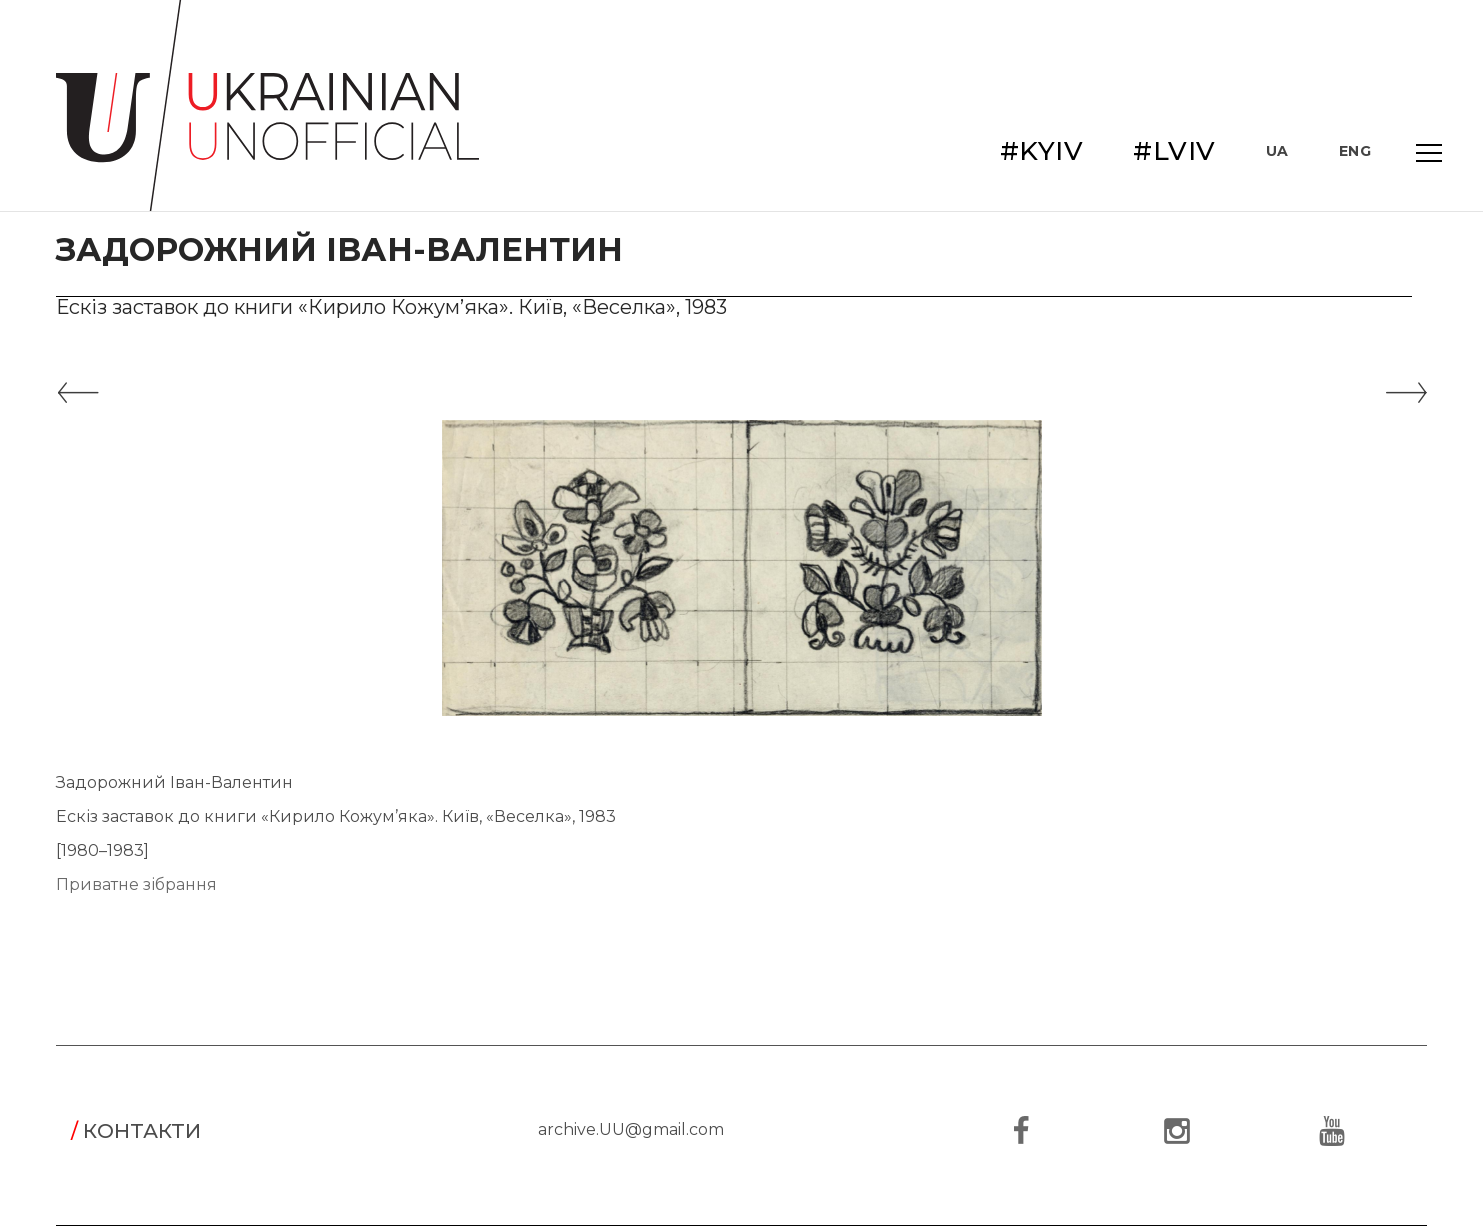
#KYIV (1042, 151)
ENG (1355, 151)
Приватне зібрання (136, 884)
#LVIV (1174, 151)
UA (1277, 151)
